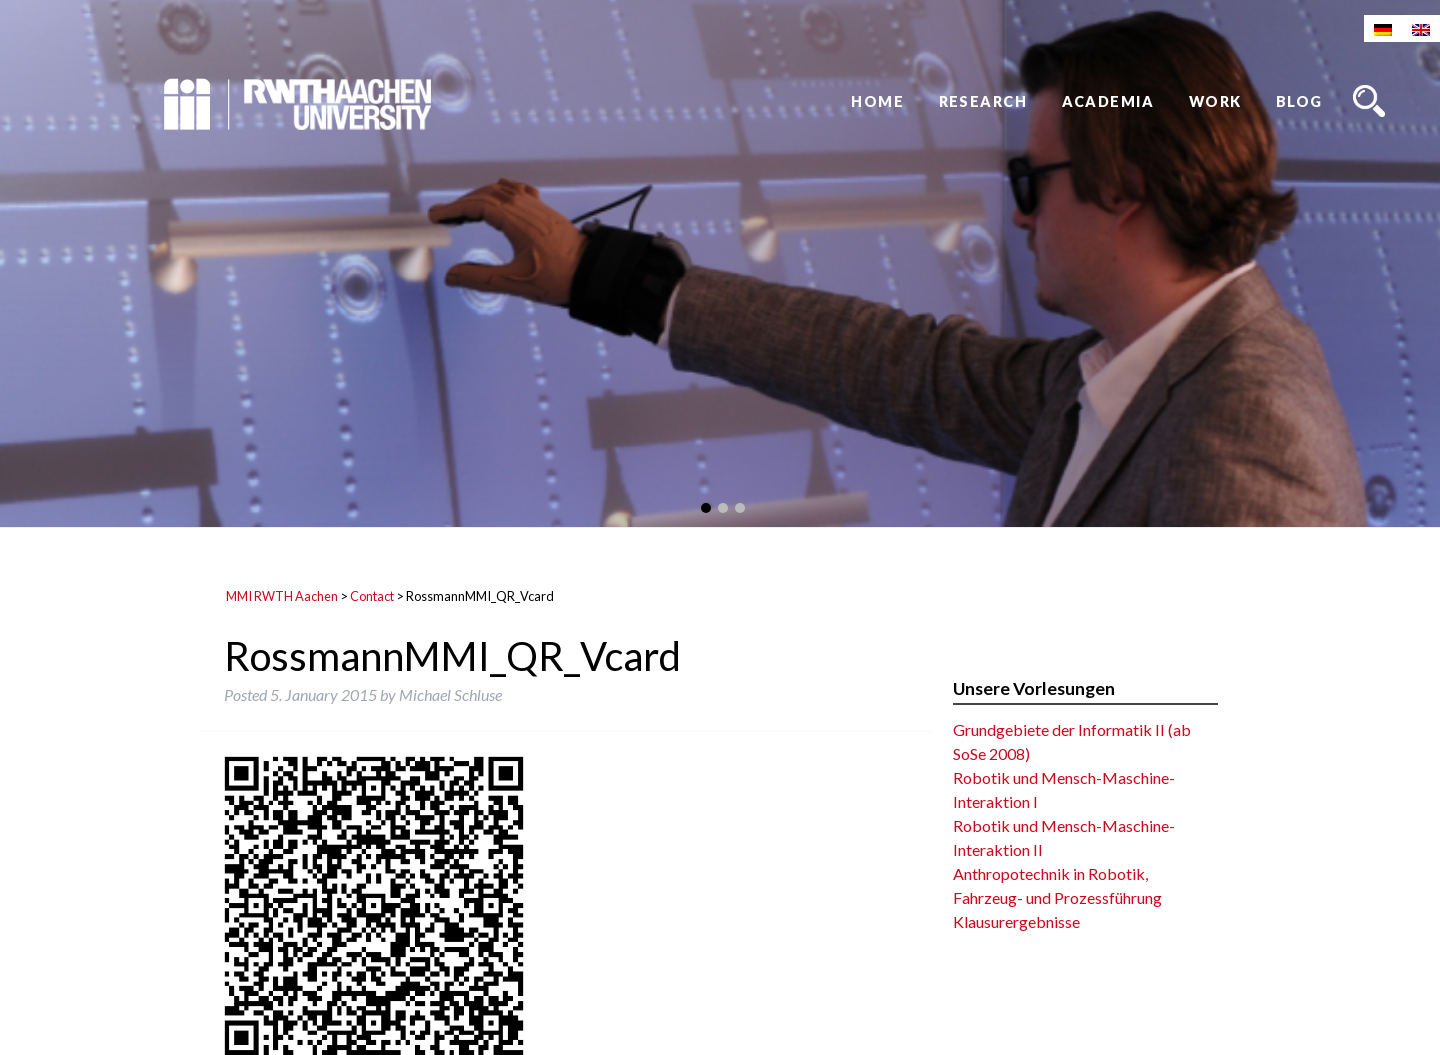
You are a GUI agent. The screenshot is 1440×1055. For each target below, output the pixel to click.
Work (1215, 101)
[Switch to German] (1383, 28)
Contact (372, 596)
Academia (1108, 101)
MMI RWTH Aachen (282, 596)
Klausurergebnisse (1016, 921)
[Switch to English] (1421, 28)
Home (877, 101)
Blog (1299, 101)
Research (983, 101)
